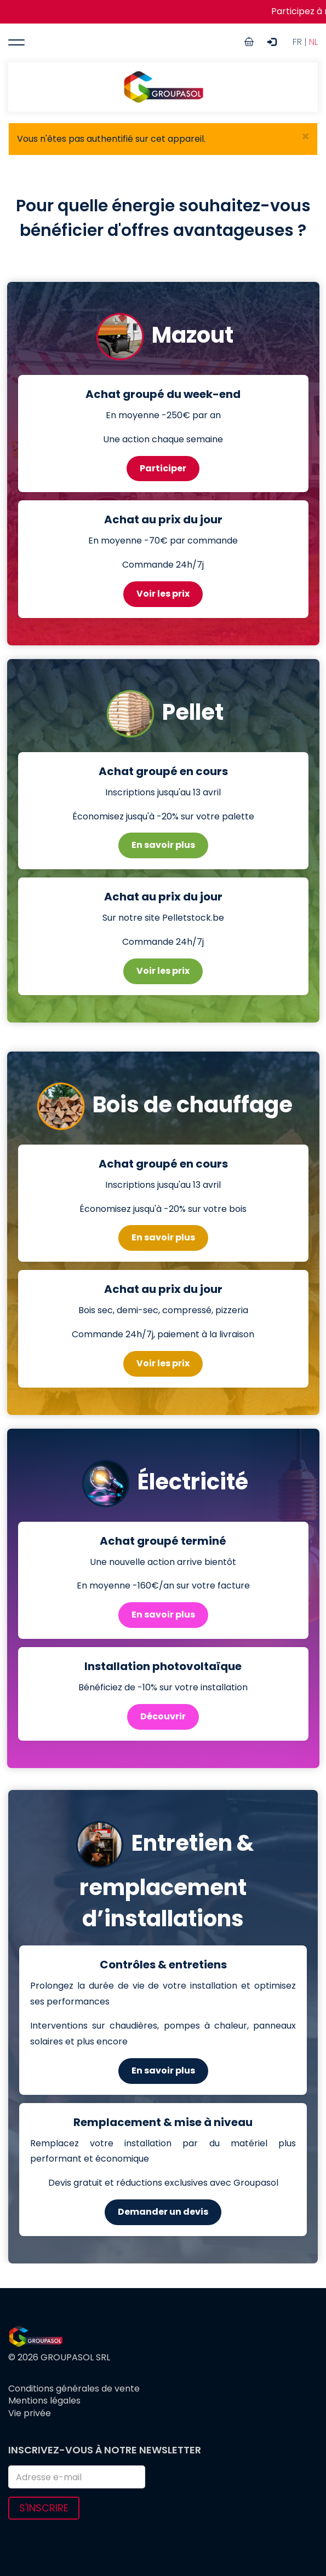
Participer (163, 468)
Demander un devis (163, 2211)
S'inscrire (43, 2508)
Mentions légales (44, 2401)
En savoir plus (163, 845)
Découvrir (163, 1716)
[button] (305, 136)
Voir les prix (163, 593)
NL (313, 42)
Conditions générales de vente (74, 2389)
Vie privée (29, 2413)
